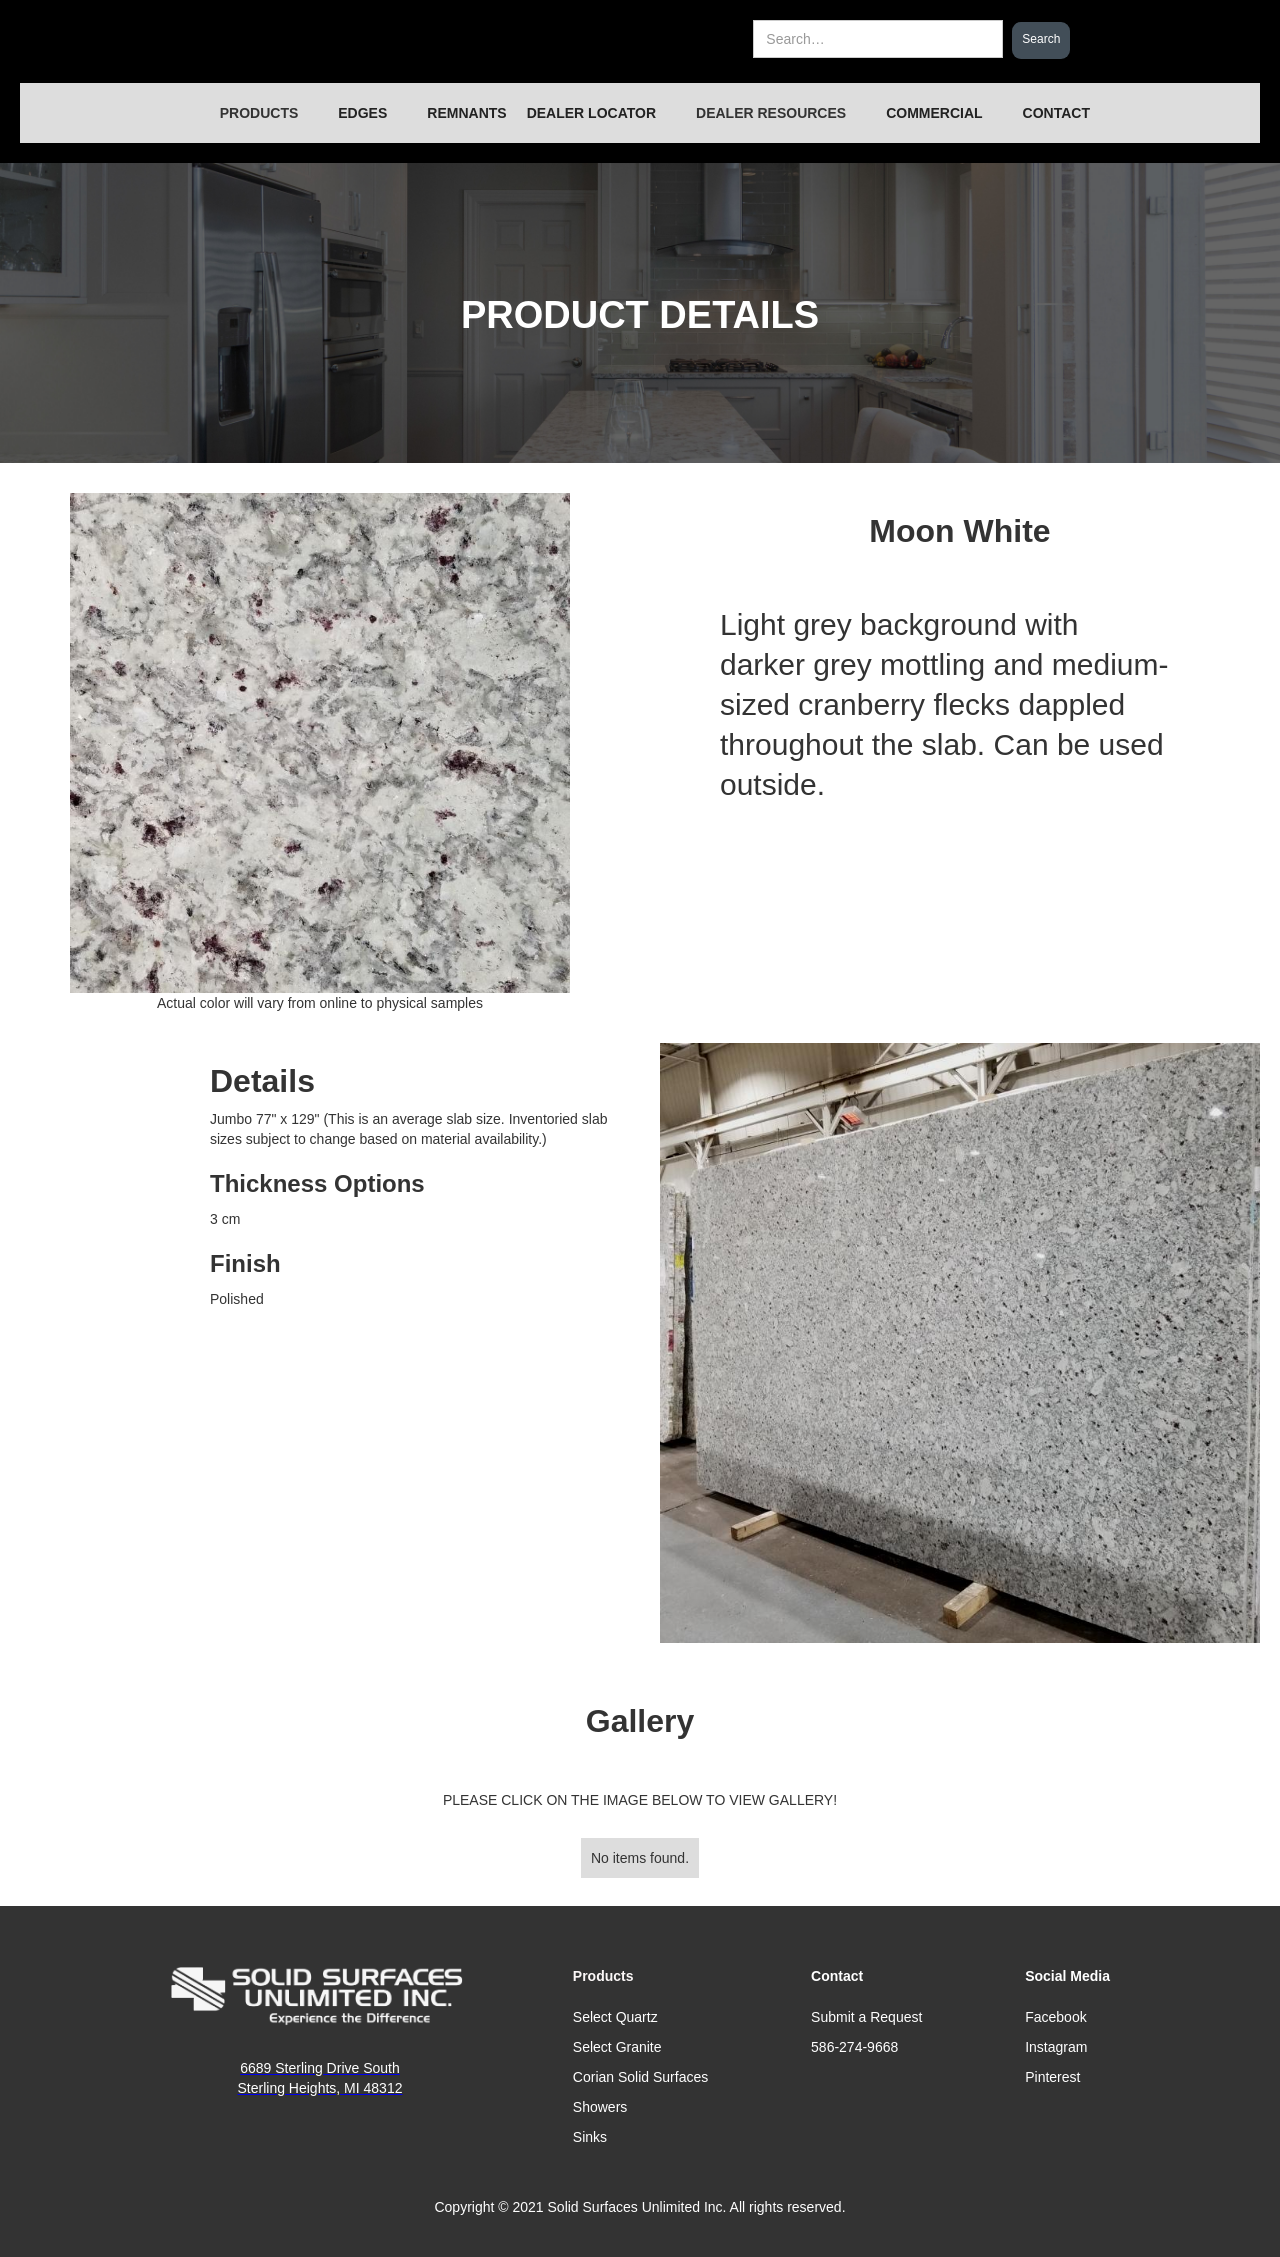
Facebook (1055, 2017)
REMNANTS (466, 113)
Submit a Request (866, 2017)
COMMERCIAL (934, 113)
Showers (600, 2107)
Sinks (590, 2137)
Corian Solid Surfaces (640, 2077)
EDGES (362, 113)
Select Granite (617, 2047)
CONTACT (1056, 113)
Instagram (1056, 2047)
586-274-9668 (854, 2047)
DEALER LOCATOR (591, 113)
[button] (259, 113)
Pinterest (1052, 2077)
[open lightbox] (960, 1343)
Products (603, 1976)
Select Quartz (615, 2017)
